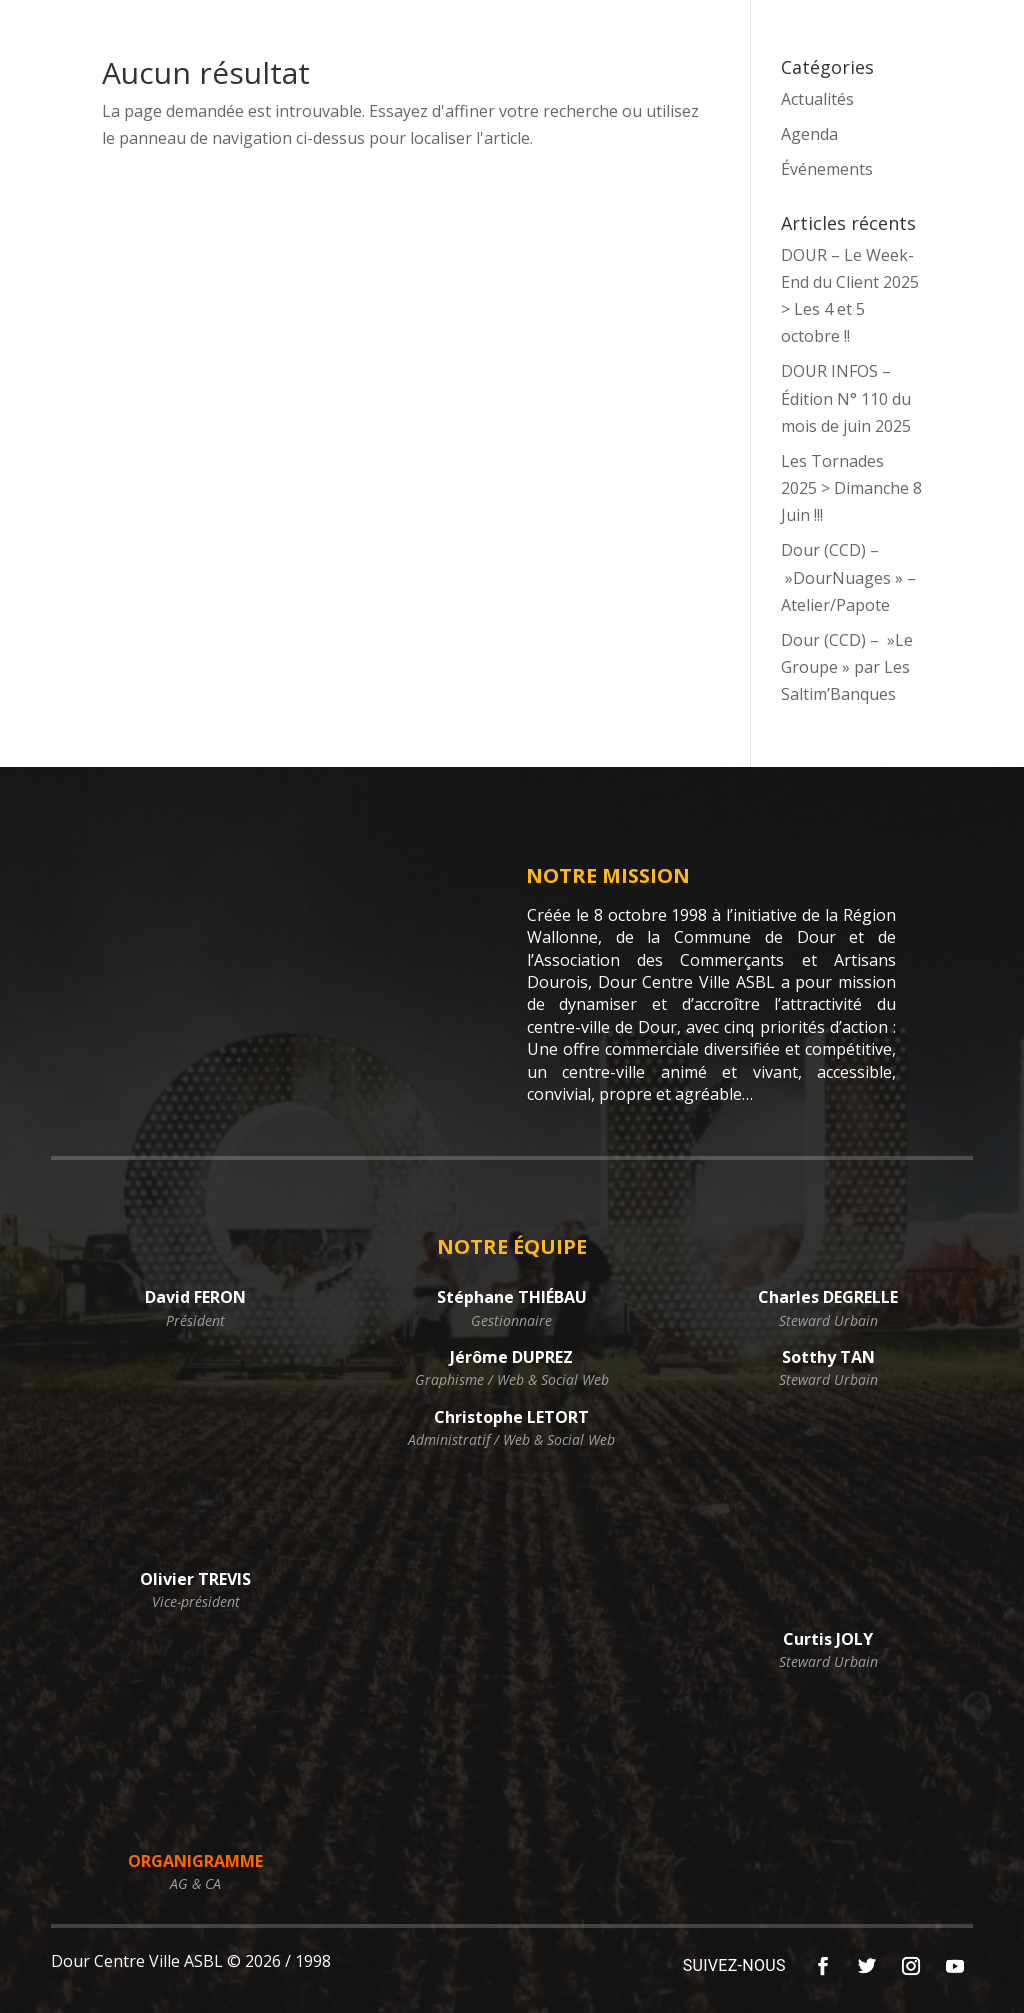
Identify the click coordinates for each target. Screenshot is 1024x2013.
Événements (827, 169)
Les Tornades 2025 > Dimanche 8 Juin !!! (851, 488)
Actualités (817, 99)
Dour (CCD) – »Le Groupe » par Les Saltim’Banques (847, 667)
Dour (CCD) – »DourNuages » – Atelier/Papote (848, 577)
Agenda (809, 134)
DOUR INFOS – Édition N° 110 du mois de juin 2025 (846, 398)
